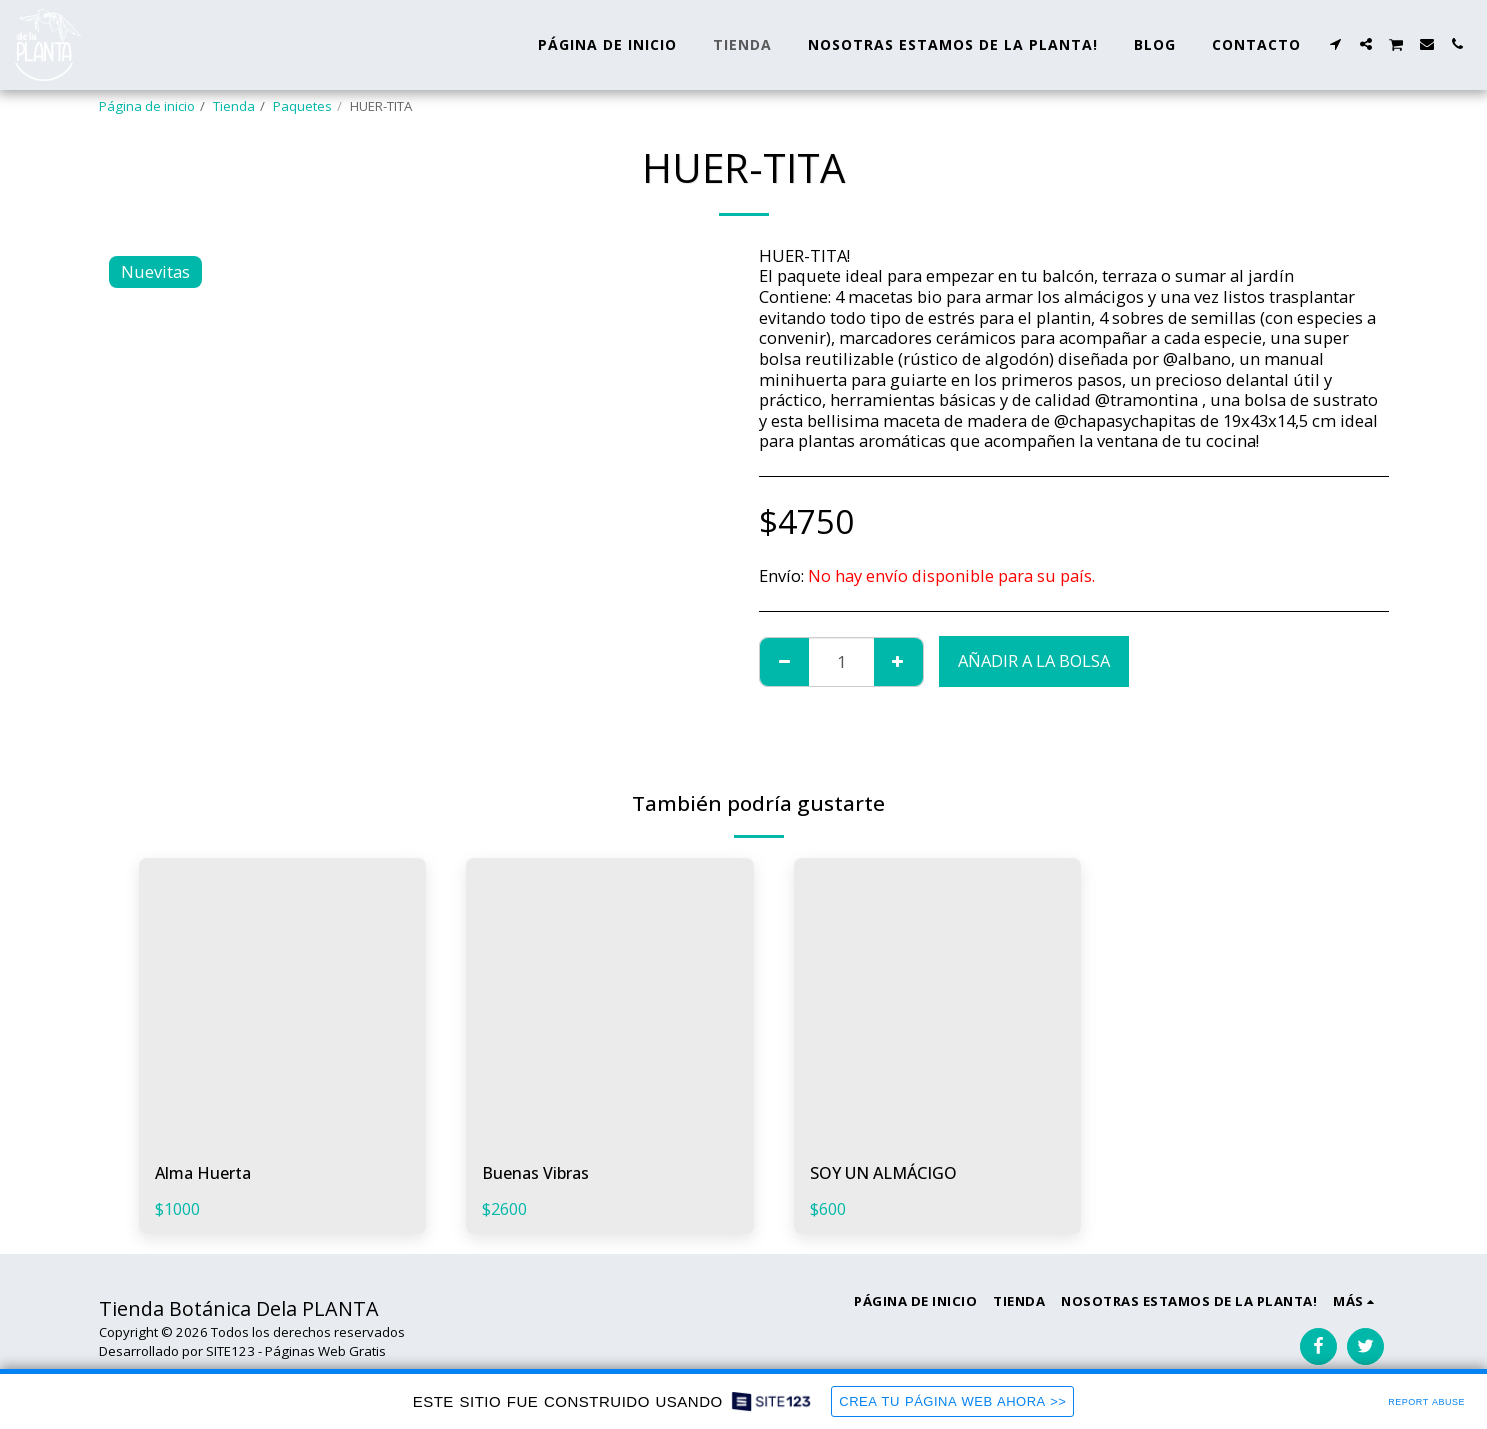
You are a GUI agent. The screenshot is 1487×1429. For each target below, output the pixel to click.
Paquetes (302, 106)
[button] (1336, 44)
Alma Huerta (205, 1172)
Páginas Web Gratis (325, 1351)
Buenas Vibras (537, 1172)
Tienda (234, 106)
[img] (283, 1002)
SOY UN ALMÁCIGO (885, 1172)
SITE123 (230, 1351)
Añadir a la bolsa (1034, 660)
